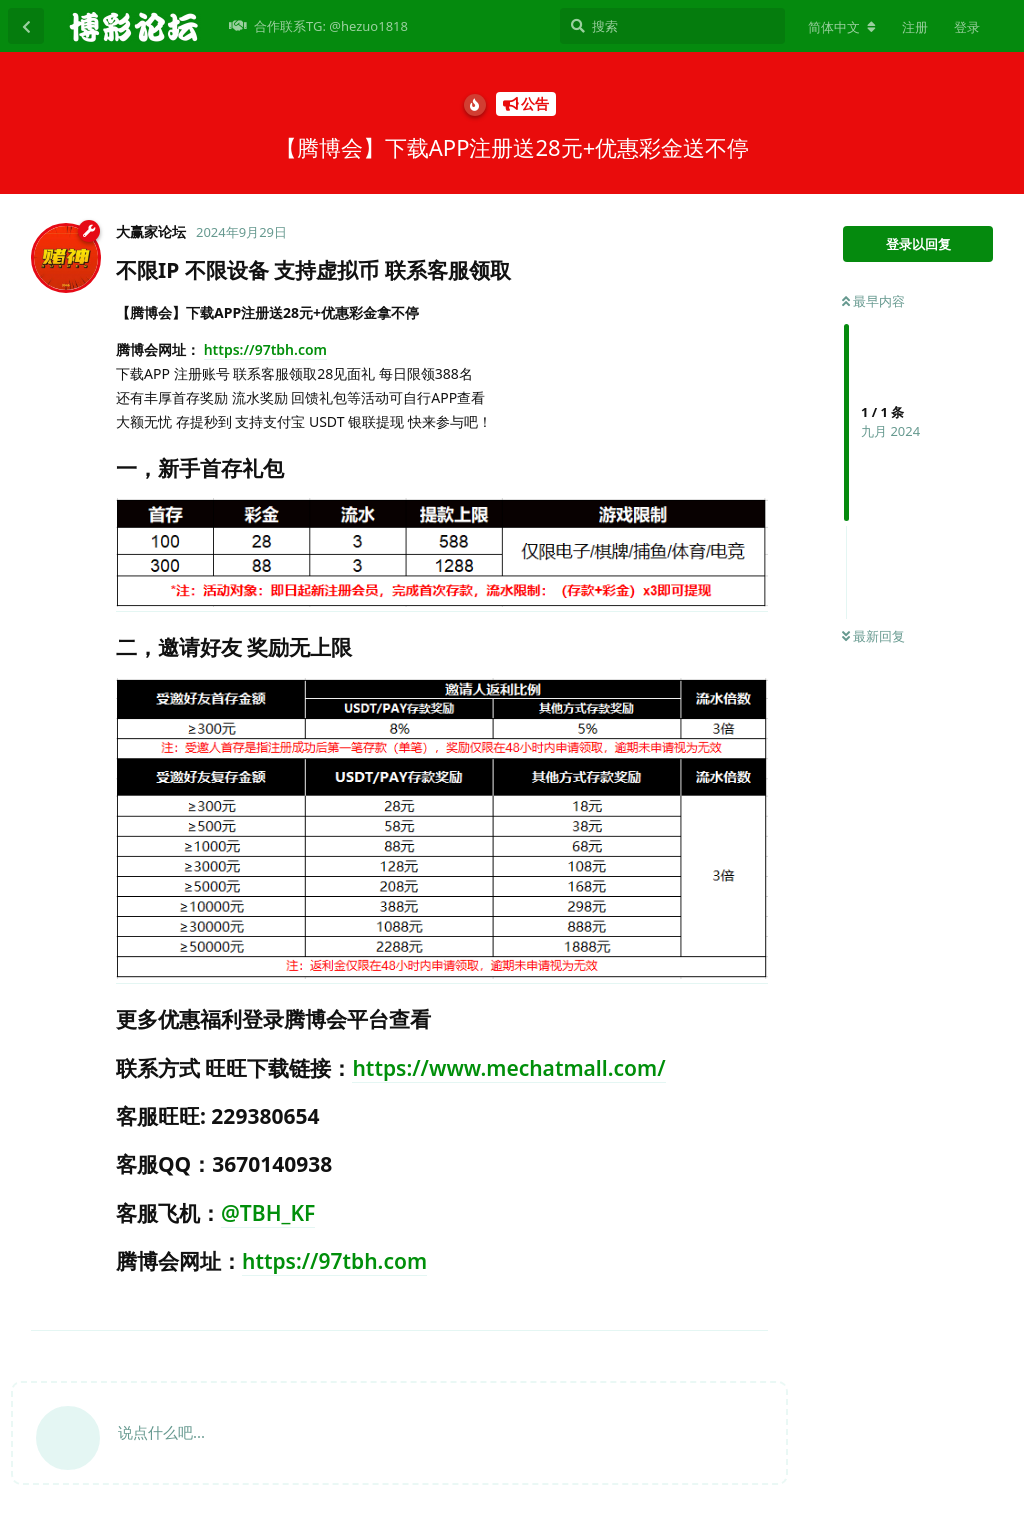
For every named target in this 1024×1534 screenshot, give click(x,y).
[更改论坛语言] (842, 27)
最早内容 (873, 301)
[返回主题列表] (26, 26)
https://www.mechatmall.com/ (508, 1068)
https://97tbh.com (265, 349)
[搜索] (672, 26)
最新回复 (873, 636)
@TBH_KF (268, 1213)
